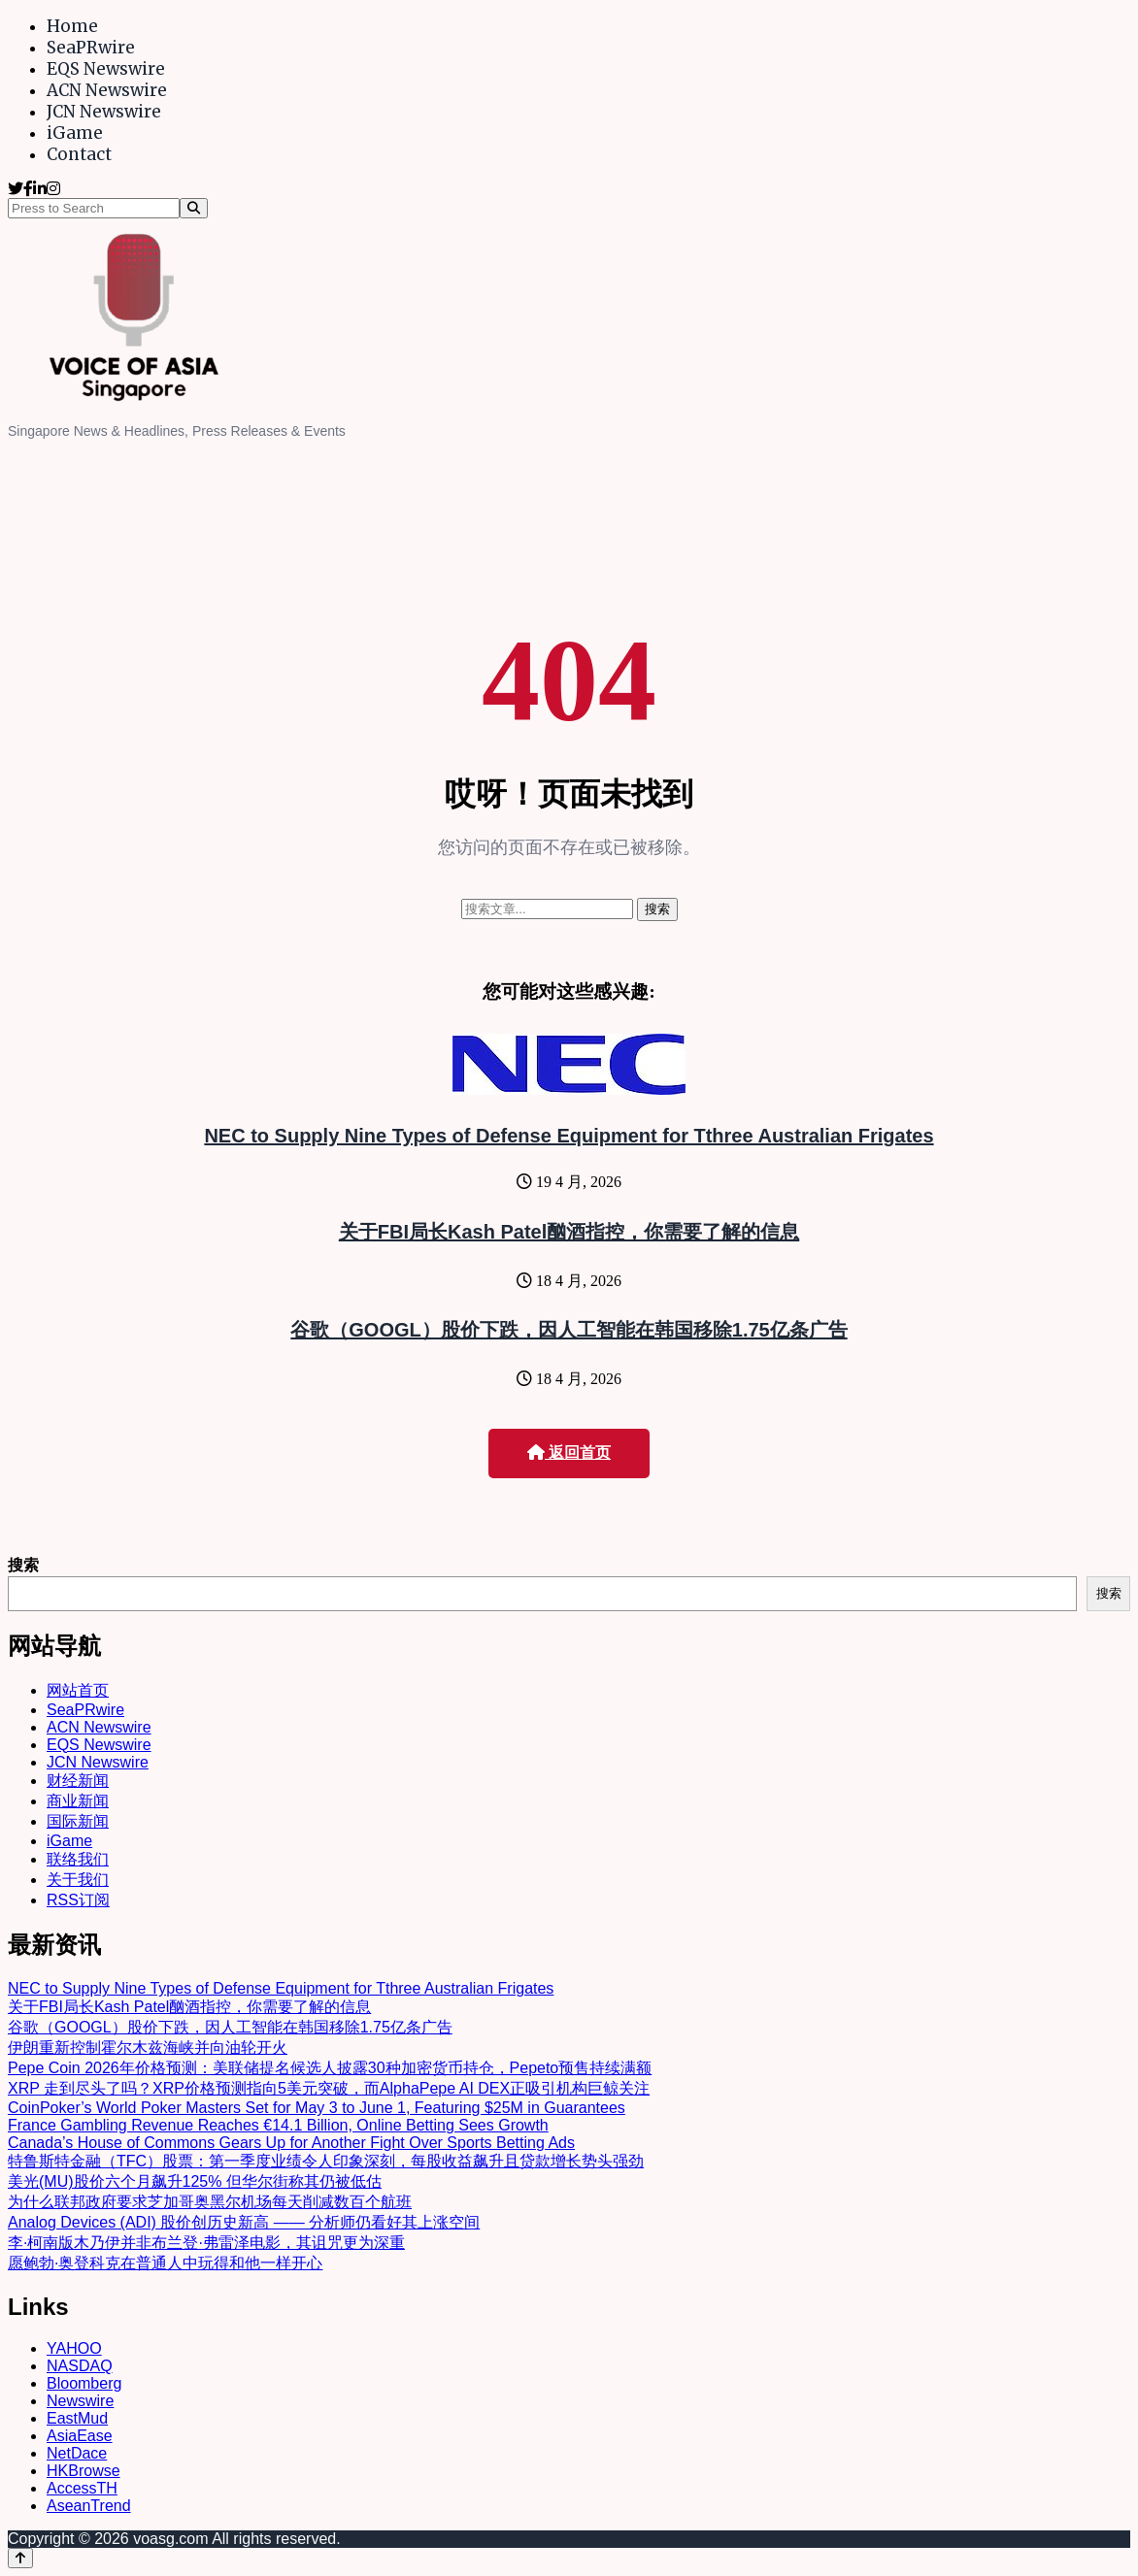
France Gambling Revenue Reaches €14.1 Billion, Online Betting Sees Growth (278, 2125)
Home (72, 26)
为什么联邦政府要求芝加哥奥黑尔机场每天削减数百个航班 (210, 2202)
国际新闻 (78, 1821)
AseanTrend (89, 2505)
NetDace (77, 2453)
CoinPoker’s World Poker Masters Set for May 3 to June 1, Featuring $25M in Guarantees (316, 2107)
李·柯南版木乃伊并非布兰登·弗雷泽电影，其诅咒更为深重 (206, 2242)
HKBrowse (83, 2470)
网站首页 (78, 1690)
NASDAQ (80, 2366)
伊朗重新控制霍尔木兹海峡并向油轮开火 (147, 2047)
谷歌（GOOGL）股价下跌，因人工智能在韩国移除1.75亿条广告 (568, 1329)
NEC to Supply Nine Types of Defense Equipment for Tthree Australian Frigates (568, 1135)
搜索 (23, 1565)
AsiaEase (80, 2435)
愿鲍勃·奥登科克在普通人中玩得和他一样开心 (165, 2263)
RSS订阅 (78, 1900)
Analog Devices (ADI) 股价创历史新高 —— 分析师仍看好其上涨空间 (244, 2222)
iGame (75, 133)
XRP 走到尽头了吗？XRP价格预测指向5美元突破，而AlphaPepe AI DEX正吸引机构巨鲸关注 (329, 2088)
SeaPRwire (91, 47)
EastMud (77, 2418)
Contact (79, 154)
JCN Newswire (104, 111)
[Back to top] (20, 2558)
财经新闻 (78, 1780)
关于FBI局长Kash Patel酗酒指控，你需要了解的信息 (569, 1231)
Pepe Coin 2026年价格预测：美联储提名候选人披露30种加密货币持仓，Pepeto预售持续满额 (330, 2068)
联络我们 (78, 1859)
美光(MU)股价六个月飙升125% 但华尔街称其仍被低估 (195, 2181)
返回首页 (569, 1452)
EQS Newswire (106, 69)
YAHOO (74, 2348)
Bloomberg (84, 2383)
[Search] (194, 208)
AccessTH (82, 2488)
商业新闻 (78, 1801)
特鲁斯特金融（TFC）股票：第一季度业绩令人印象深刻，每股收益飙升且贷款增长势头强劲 (326, 2161)
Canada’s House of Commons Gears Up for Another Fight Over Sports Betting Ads (291, 2142)
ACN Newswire (107, 90)
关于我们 (78, 1879)
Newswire (80, 2401)
